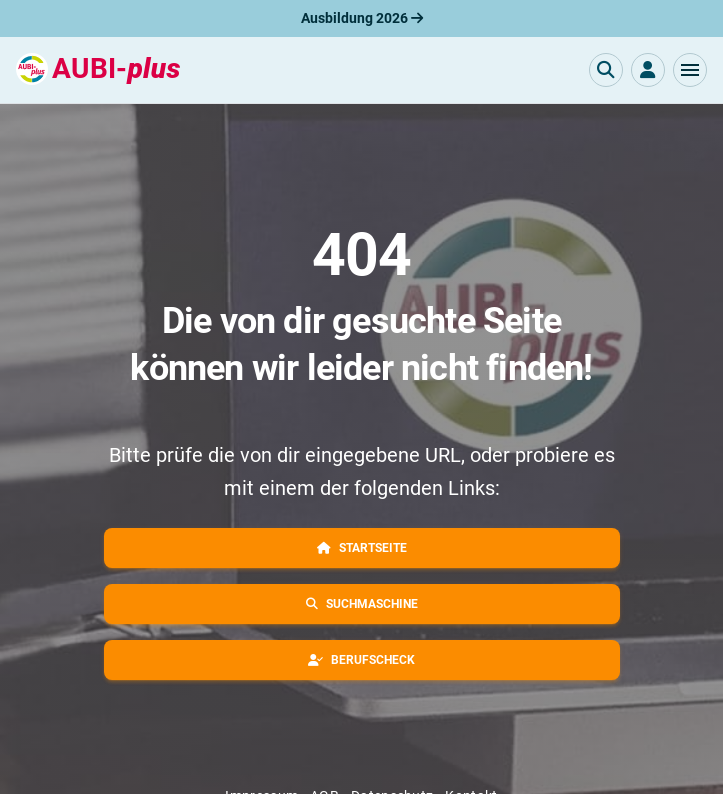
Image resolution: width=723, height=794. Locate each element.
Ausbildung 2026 (362, 18)
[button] (690, 70)
